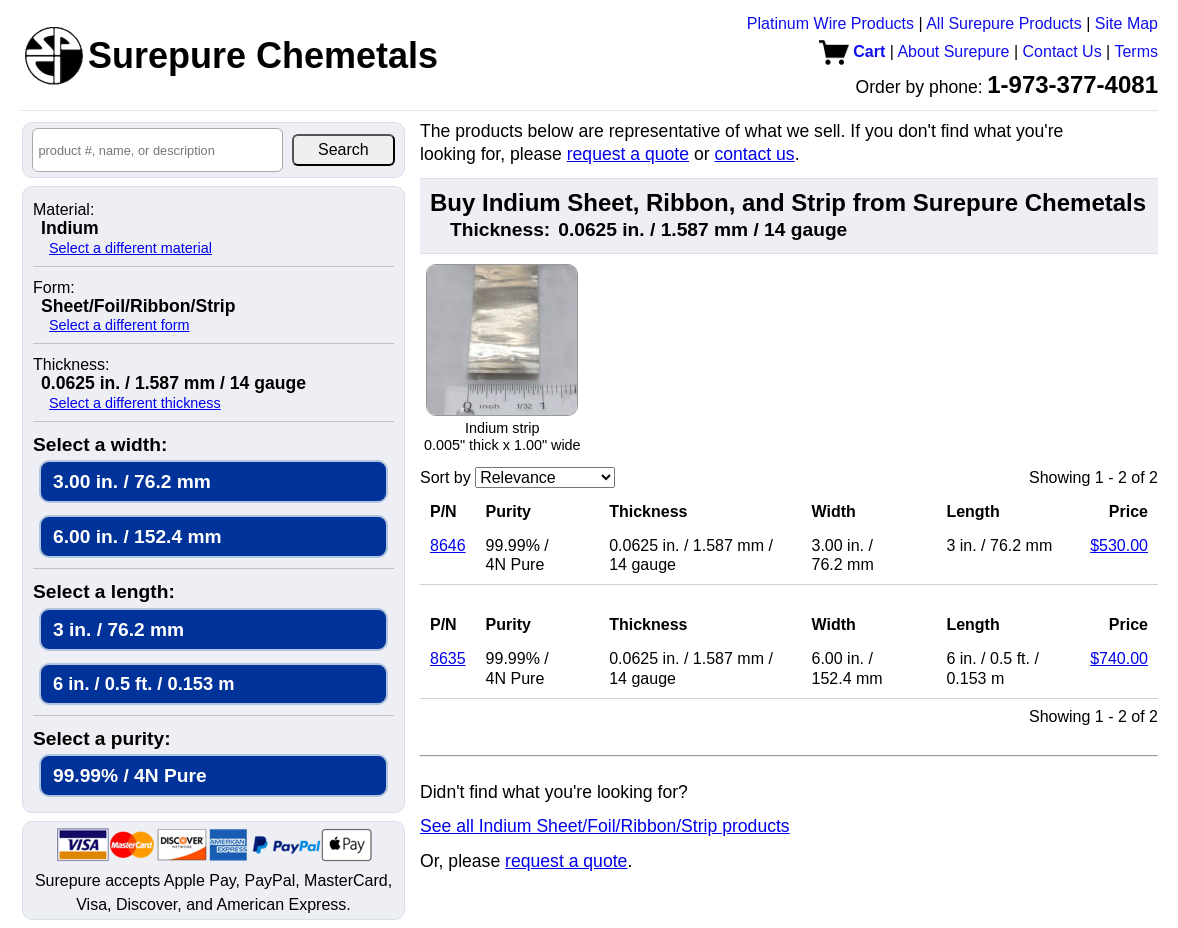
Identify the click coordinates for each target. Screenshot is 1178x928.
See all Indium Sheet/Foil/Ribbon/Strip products (605, 826)
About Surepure (953, 51)
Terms (1136, 51)
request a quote (628, 154)
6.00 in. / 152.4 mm (137, 536)
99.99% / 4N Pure (130, 775)
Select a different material (130, 248)
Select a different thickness (135, 403)
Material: (63, 210)
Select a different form (119, 325)
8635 (448, 658)
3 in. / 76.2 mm (118, 629)
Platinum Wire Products (830, 23)
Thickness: (71, 365)
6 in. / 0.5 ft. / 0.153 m (143, 683)
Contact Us (1062, 51)
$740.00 (1119, 658)
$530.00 (1119, 545)
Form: (54, 288)
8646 (448, 545)
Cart (852, 51)
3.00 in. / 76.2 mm (132, 481)
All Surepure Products (1004, 23)
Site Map (1126, 23)
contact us (754, 154)
